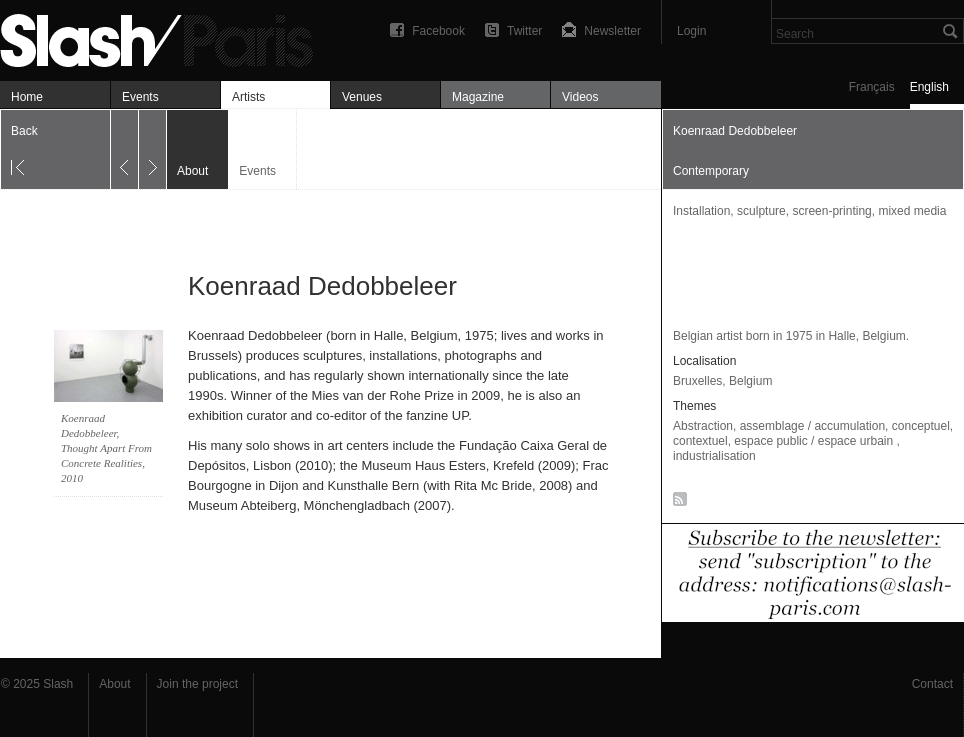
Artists (248, 97)
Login (691, 31)
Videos (580, 97)
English (929, 87)
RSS (676, 503)
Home (27, 97)
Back (24, 131)
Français (872, 87)
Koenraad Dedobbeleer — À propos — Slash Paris (165, 37)
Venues (362, 97)
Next (152, 149)
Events (140, 97)
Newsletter (612, 31)
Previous (124, 149)
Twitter (524, 31)
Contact (932, 684)
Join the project (197, 684)
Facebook (438, 31)
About (114, 684)
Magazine (478, 97)
